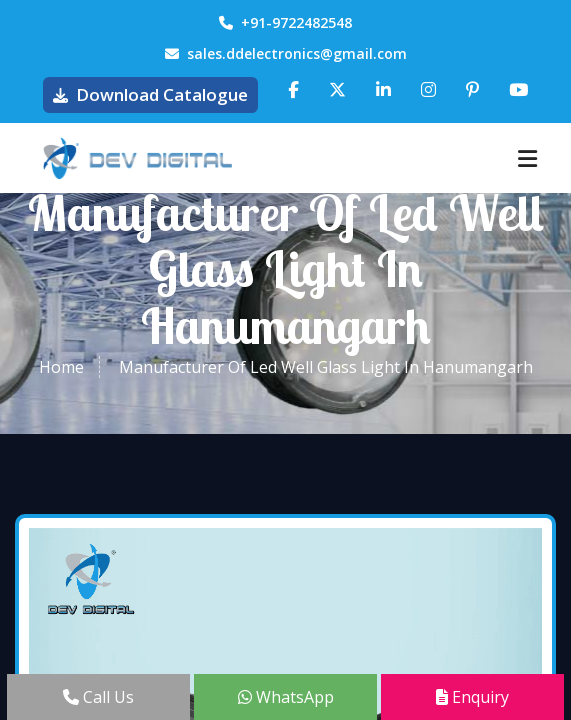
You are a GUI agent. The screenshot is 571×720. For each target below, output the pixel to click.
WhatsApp (286, 697)
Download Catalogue (150, 94)
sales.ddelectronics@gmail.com (286, 53)
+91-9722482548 (285, 22)
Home (61, 367)
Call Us (98, 697)
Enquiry (472, 697)
